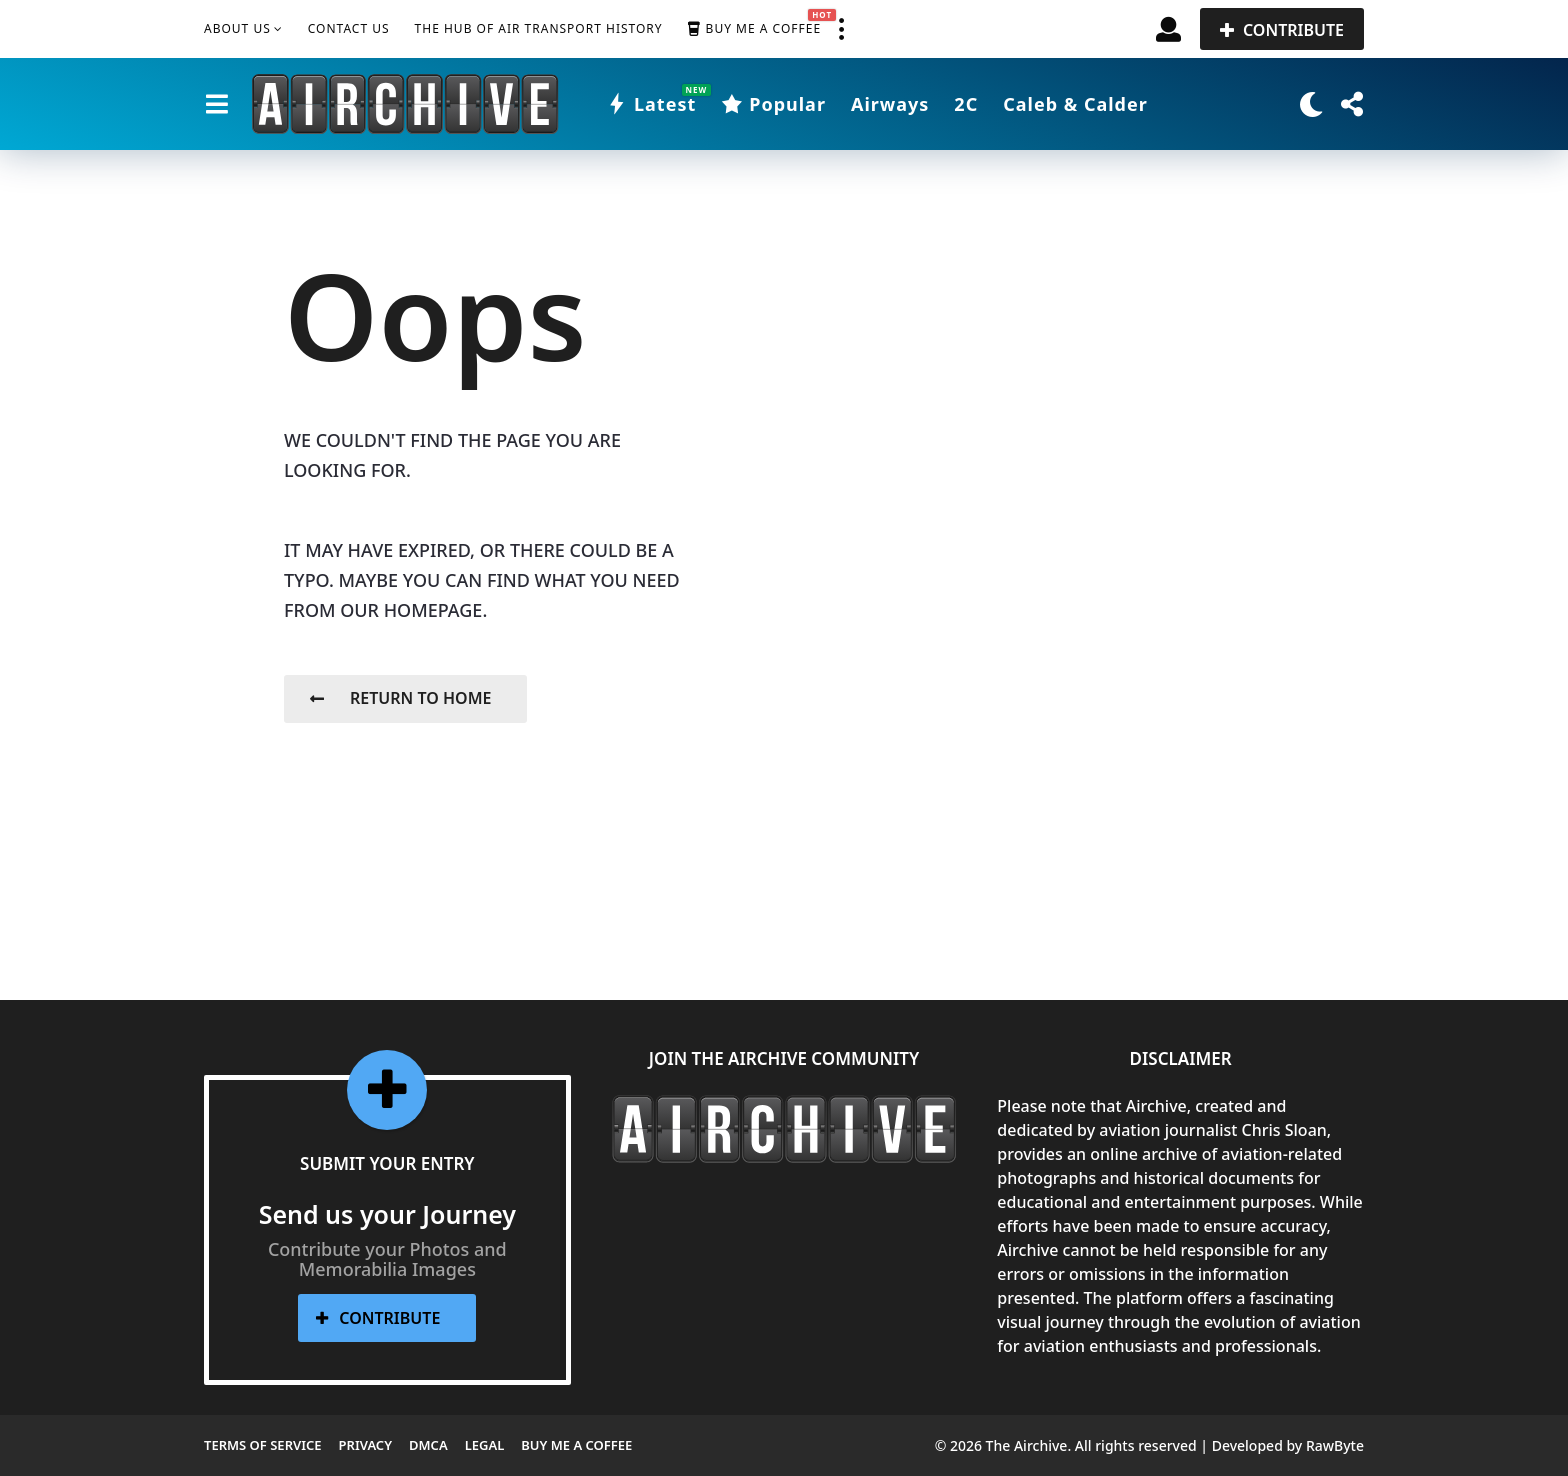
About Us (237, 28)
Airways (890, 104)
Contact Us (349, 28)
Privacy (365, 1445)
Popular (773, 104)
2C (966, 104)
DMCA (428, 1445)
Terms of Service (263, 1445)
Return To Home (400, 698)
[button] (841, 29)
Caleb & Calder (1075, 104)
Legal (485, 1445)
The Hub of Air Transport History (539, 28)
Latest (651, 104)
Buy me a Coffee (754, 29)
